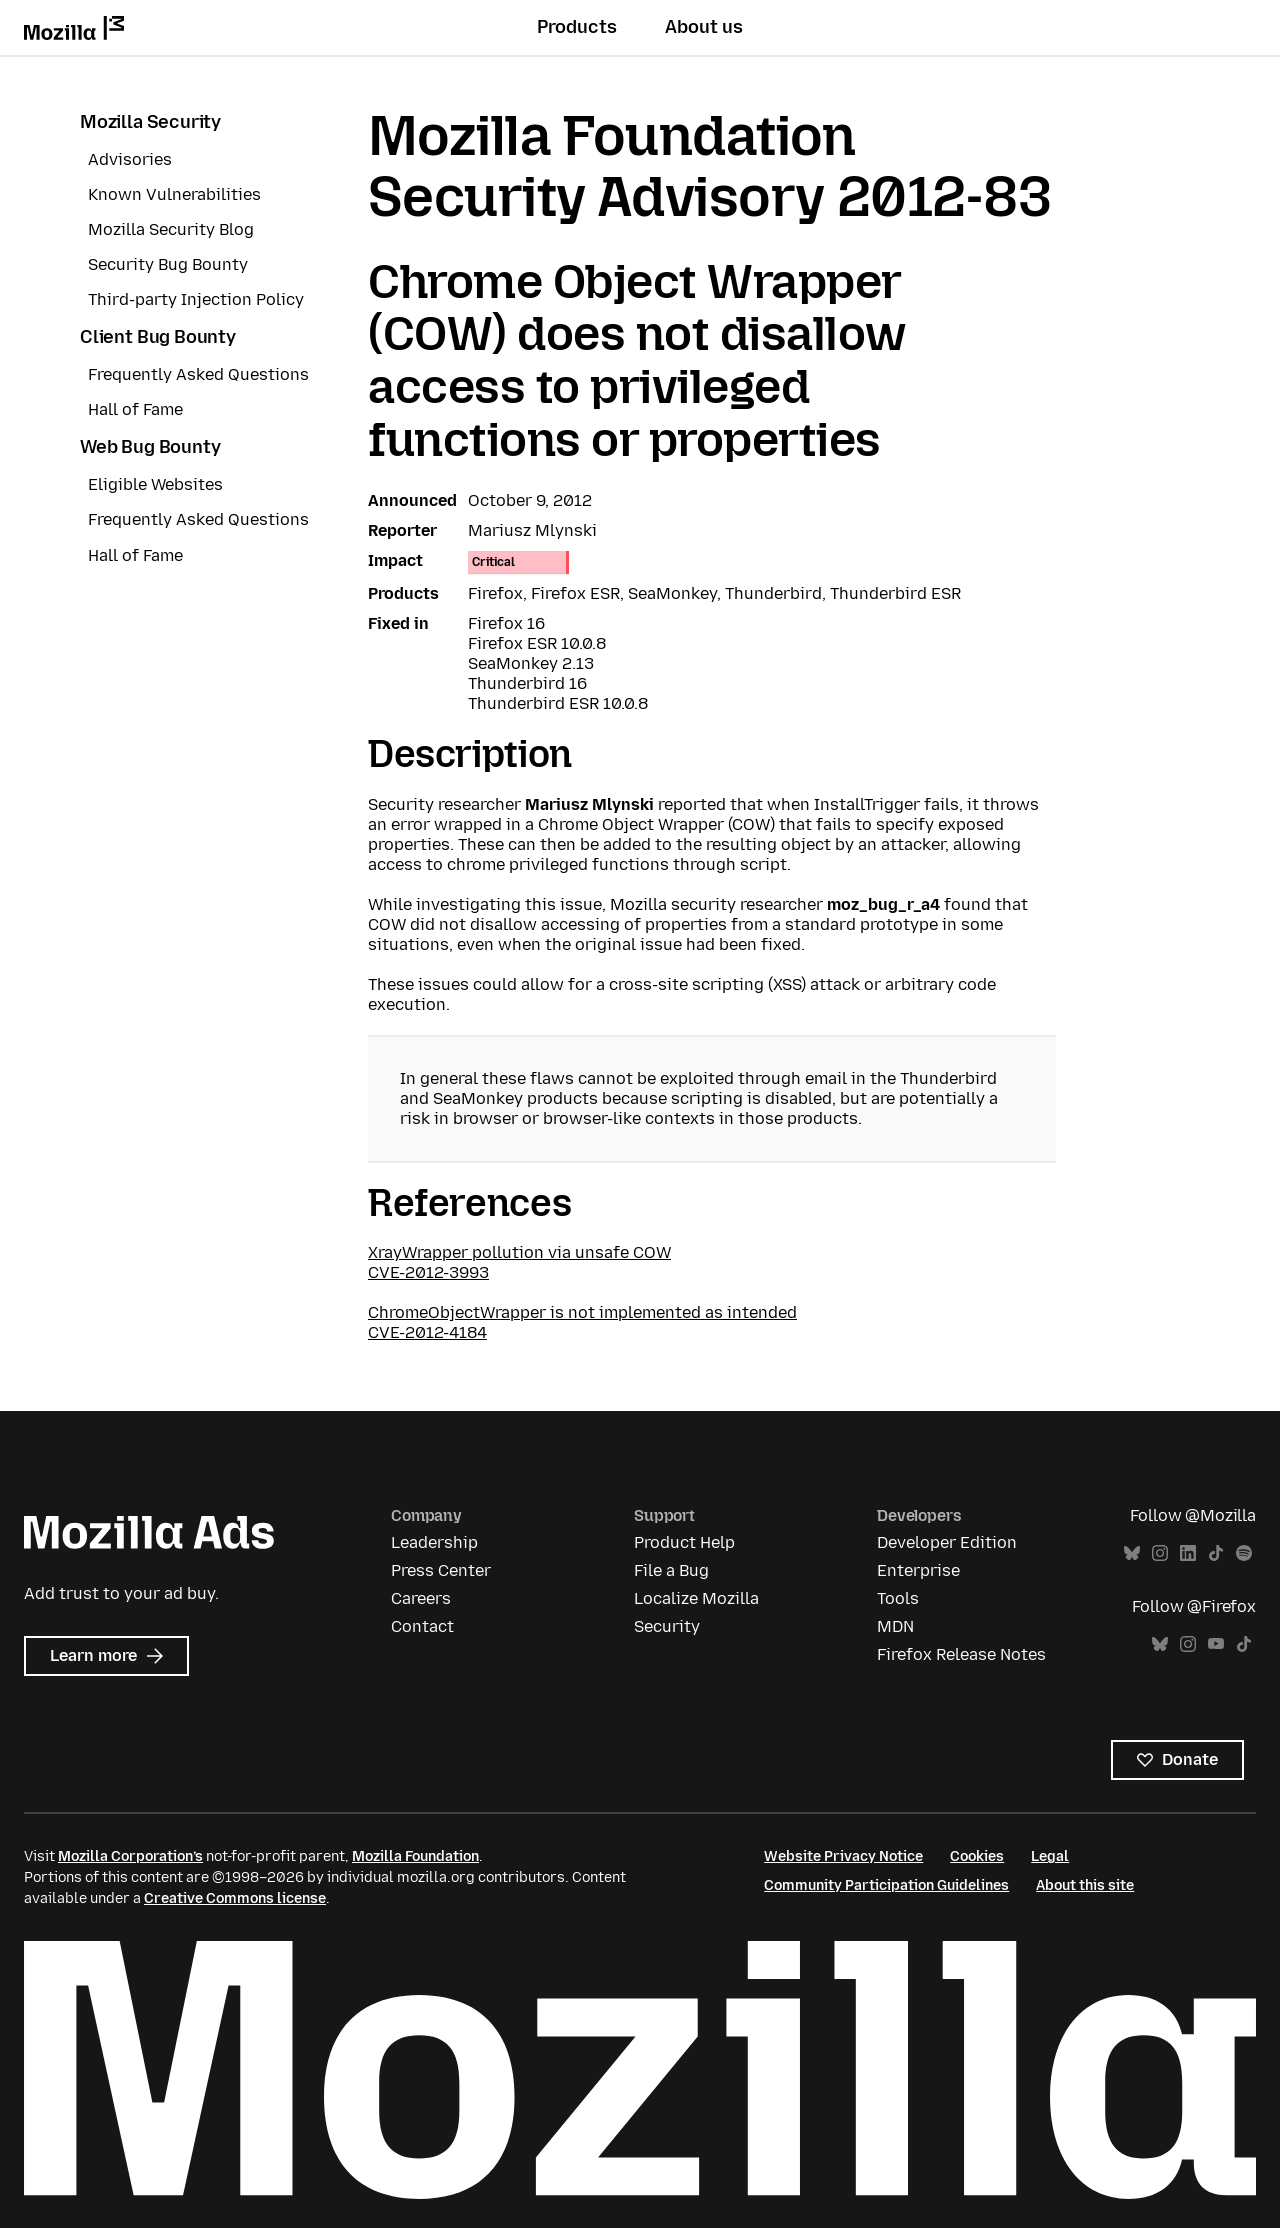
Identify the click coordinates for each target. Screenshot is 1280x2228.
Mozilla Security (150, 122)
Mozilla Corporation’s (130, 1856)
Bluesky (1132, 1553)
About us (704, 27)
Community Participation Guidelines (886, 1885)
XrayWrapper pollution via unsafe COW (519, 1252)
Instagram (1160, 1553)
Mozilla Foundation (415, 1856)
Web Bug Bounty (150, 447)
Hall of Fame (135, 409)
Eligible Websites (155, 484)
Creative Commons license (235, 1898)
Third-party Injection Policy (196, 299)
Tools (898, 1598)
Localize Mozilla (696, 1598)
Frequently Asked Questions (198, 374)
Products (577, 27)
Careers (421, 1598)
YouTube (1216, 1644)
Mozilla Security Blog (171, 229)
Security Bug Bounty (168, 264)
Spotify (1244, 1553)
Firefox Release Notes (961, 1654)
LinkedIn (1188, 1553)
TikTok (1216, 1553)
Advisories (130, 159)
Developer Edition (947, 1542)
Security (667, 1626)
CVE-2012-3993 (428, 1272)
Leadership (434, 1542)
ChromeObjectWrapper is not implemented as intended (582, 1312)
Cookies (977, 1856)
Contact (422, 1626)
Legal (1050, 1856)
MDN (895, 1626)
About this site (1085, 1885)
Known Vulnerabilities (174, 194)
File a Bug (671, 1570)
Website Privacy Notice (843, 1856)
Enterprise (918, 1570)
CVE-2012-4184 (427, 1332)
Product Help (684, 1542)
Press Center (441, 1570)
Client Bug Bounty (158, 337)
